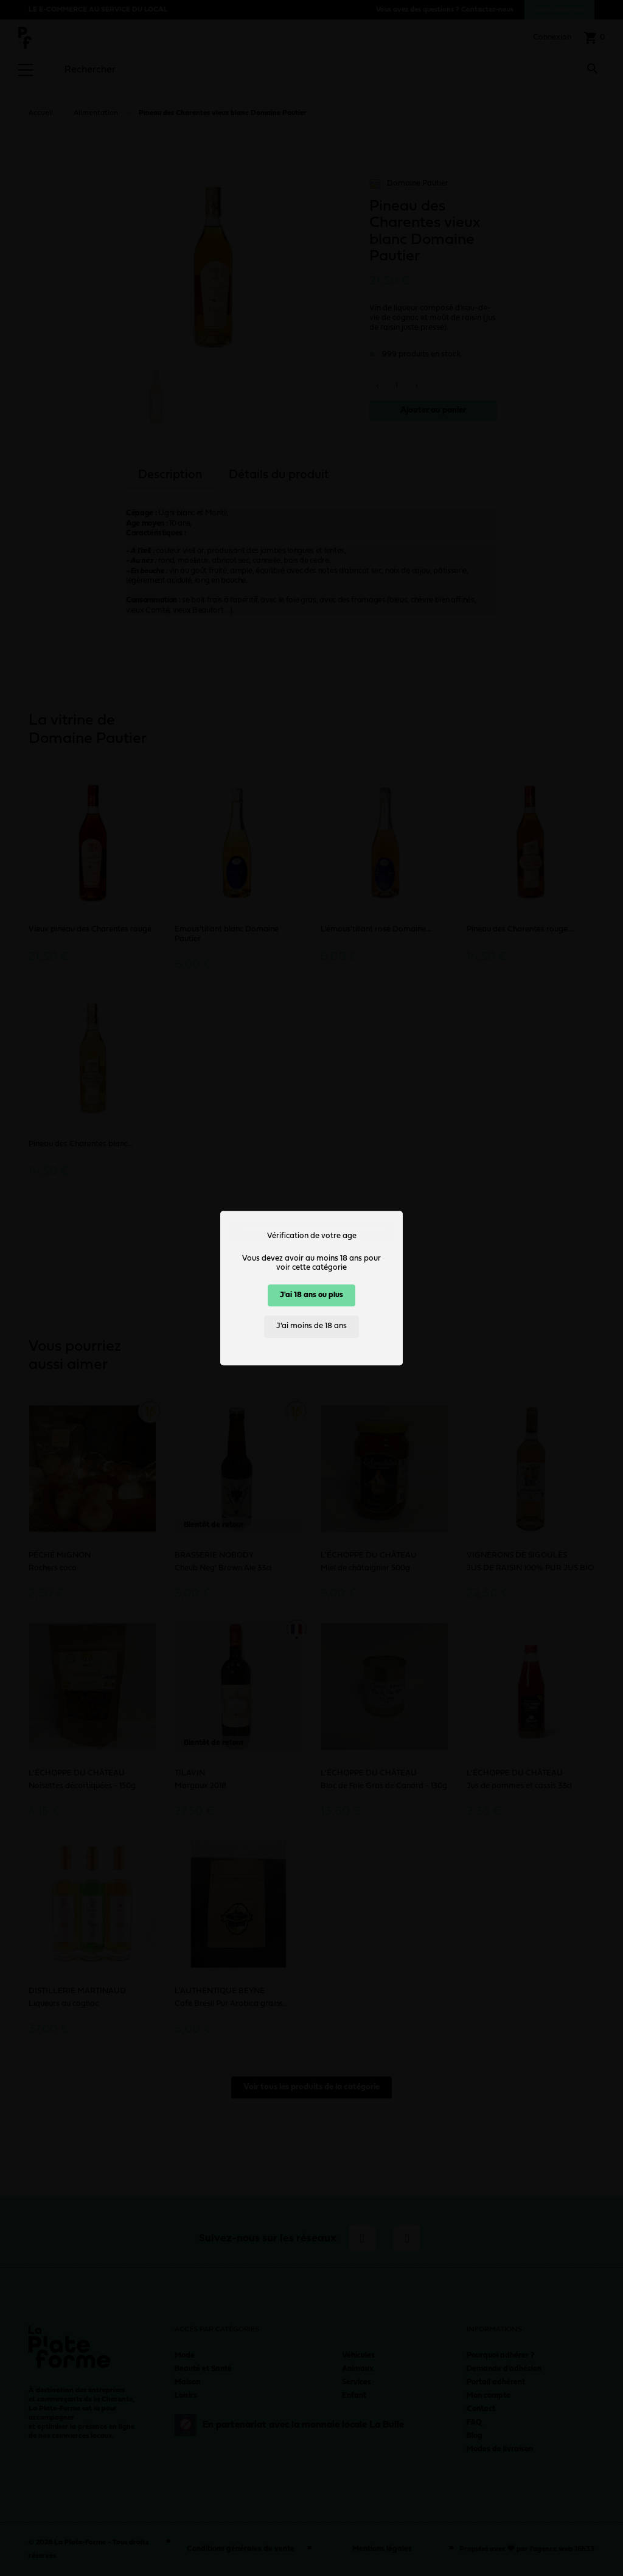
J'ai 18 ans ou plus (311, 1295)
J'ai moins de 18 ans (311, 1327)
